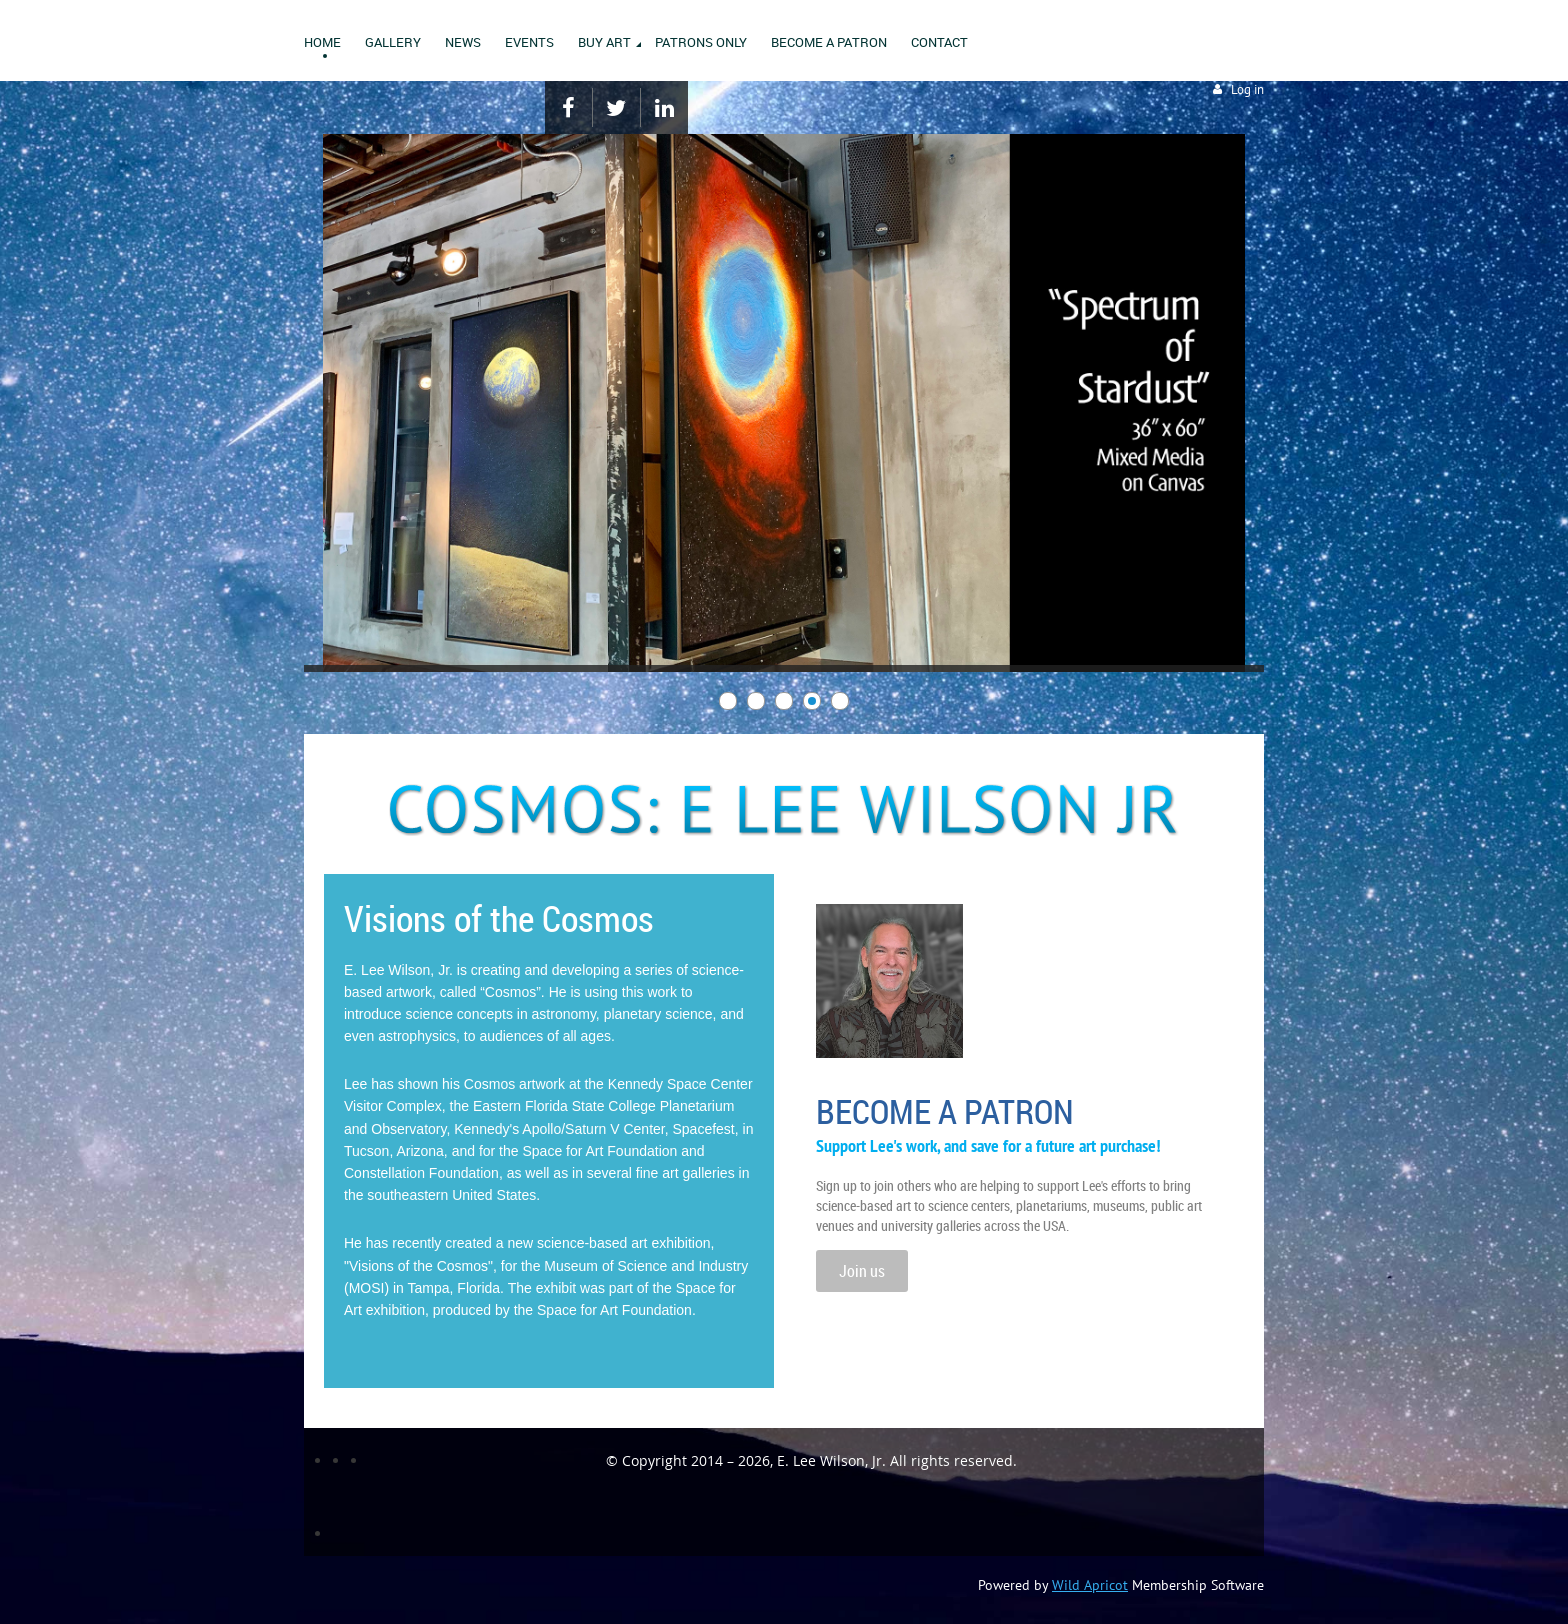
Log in (1247, 89)
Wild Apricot (1090, 1585)
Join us (862, 1271)
